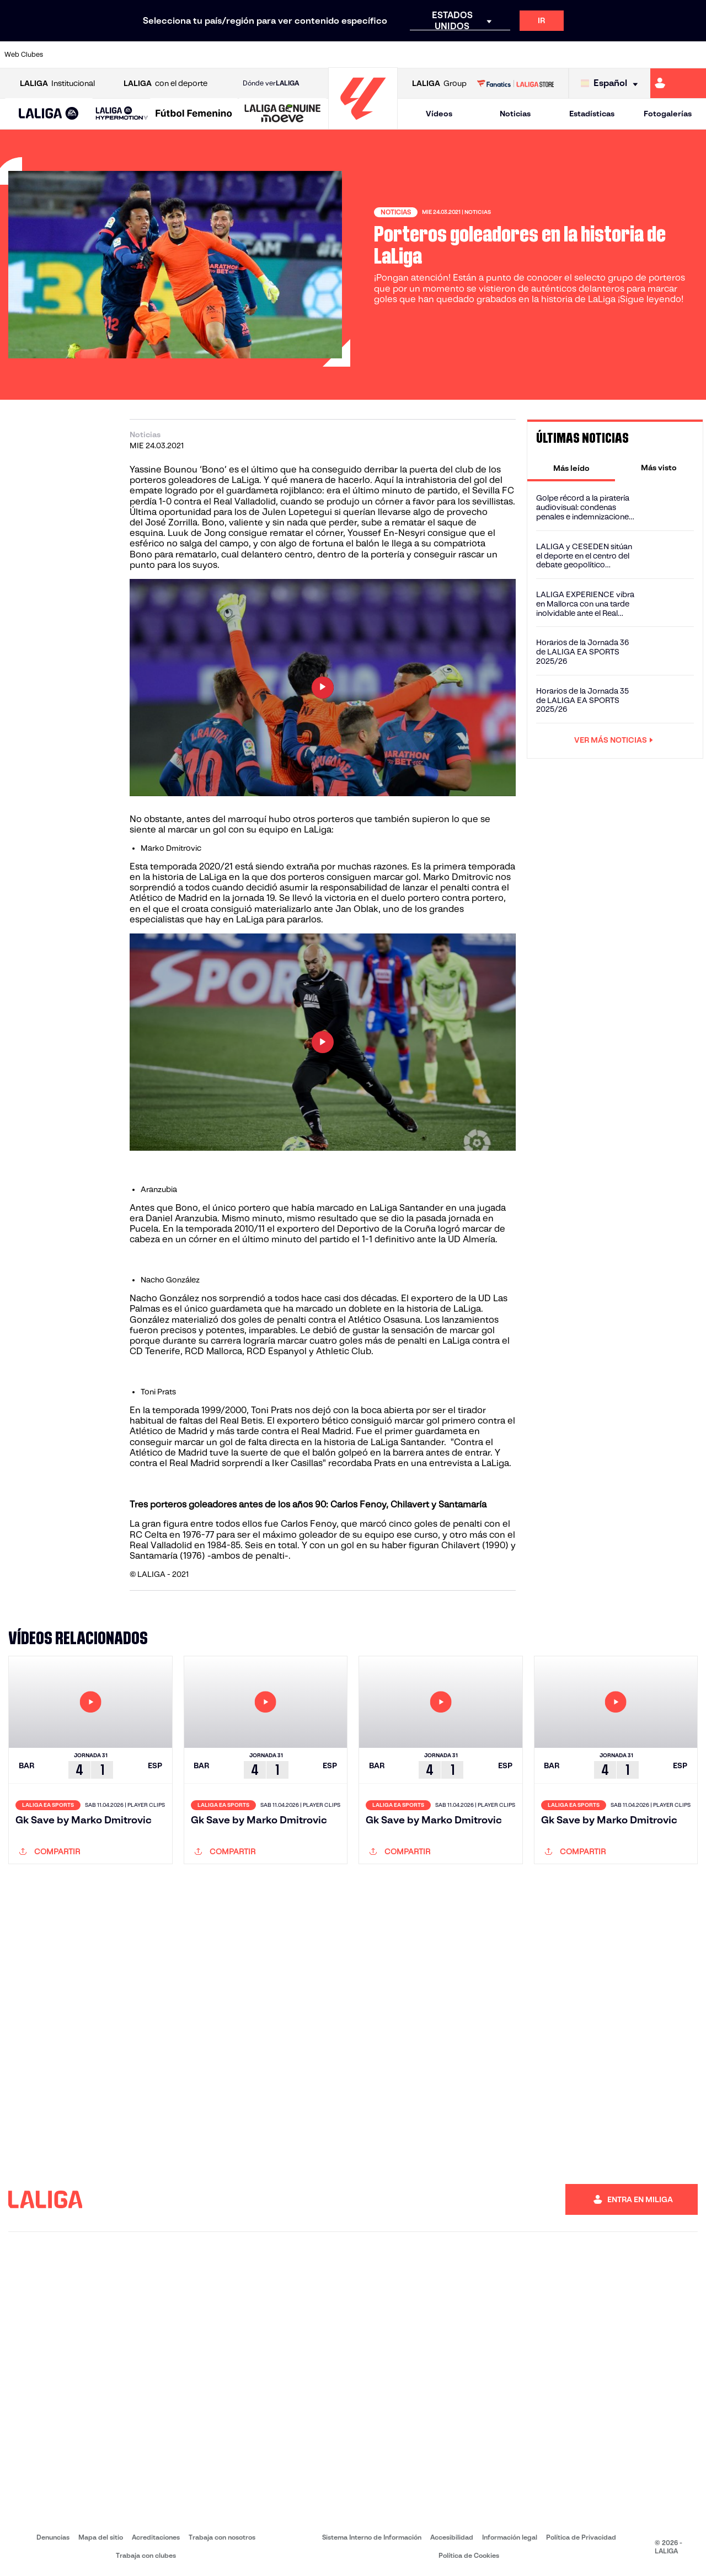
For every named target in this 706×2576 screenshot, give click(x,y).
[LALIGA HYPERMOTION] (121, 113)
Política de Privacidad (581, 2537)
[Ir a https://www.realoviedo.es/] (561, 54)
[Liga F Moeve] (193, 114)
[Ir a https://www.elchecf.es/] (199, 54)
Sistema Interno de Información (371, 2537)
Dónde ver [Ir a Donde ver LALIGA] (271, 83)
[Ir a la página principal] (363, 124)
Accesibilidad (451, 2537)
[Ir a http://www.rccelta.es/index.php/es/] (397, 54)
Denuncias (52, 2537)
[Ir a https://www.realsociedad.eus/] (594, 54)
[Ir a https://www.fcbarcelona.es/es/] (232, 54)
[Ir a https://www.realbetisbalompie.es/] (496, 54)
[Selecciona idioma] (612, 83)
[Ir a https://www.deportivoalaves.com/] (166, 54)
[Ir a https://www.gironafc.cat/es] (298, 54)
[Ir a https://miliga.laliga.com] (678, 83)
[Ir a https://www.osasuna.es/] (133, 54)
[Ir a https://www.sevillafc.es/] (627, 54)
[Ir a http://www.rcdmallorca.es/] (462, 54)
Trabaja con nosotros (222, 2537)
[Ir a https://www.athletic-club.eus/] (68, 54)
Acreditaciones (156, 2537)
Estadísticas (591, 113)
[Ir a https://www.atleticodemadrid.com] (100, 54)
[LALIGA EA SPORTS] (48, 114)
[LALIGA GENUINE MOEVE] (282, 114)
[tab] (571, 467)
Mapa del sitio (100, 2537)
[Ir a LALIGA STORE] (515, 83)
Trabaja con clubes (146, 2555)
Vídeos (439, 113)
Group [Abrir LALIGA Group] (439, 83)
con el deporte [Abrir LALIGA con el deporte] (165, 83)
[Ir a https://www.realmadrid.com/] (528, 54)
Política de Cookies (468, 2555)
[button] (48, 114)
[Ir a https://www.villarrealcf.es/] (693, 54)
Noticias (515, 113)
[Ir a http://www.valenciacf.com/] (660, 54)
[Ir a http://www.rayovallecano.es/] (364, 54)
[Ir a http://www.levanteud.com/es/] (331, 54)
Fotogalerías (668, 113)
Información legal (509, 2537)
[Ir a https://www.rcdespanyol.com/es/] (429, 54)
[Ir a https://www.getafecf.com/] (265, 54)
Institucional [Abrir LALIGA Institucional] (57, 83)
